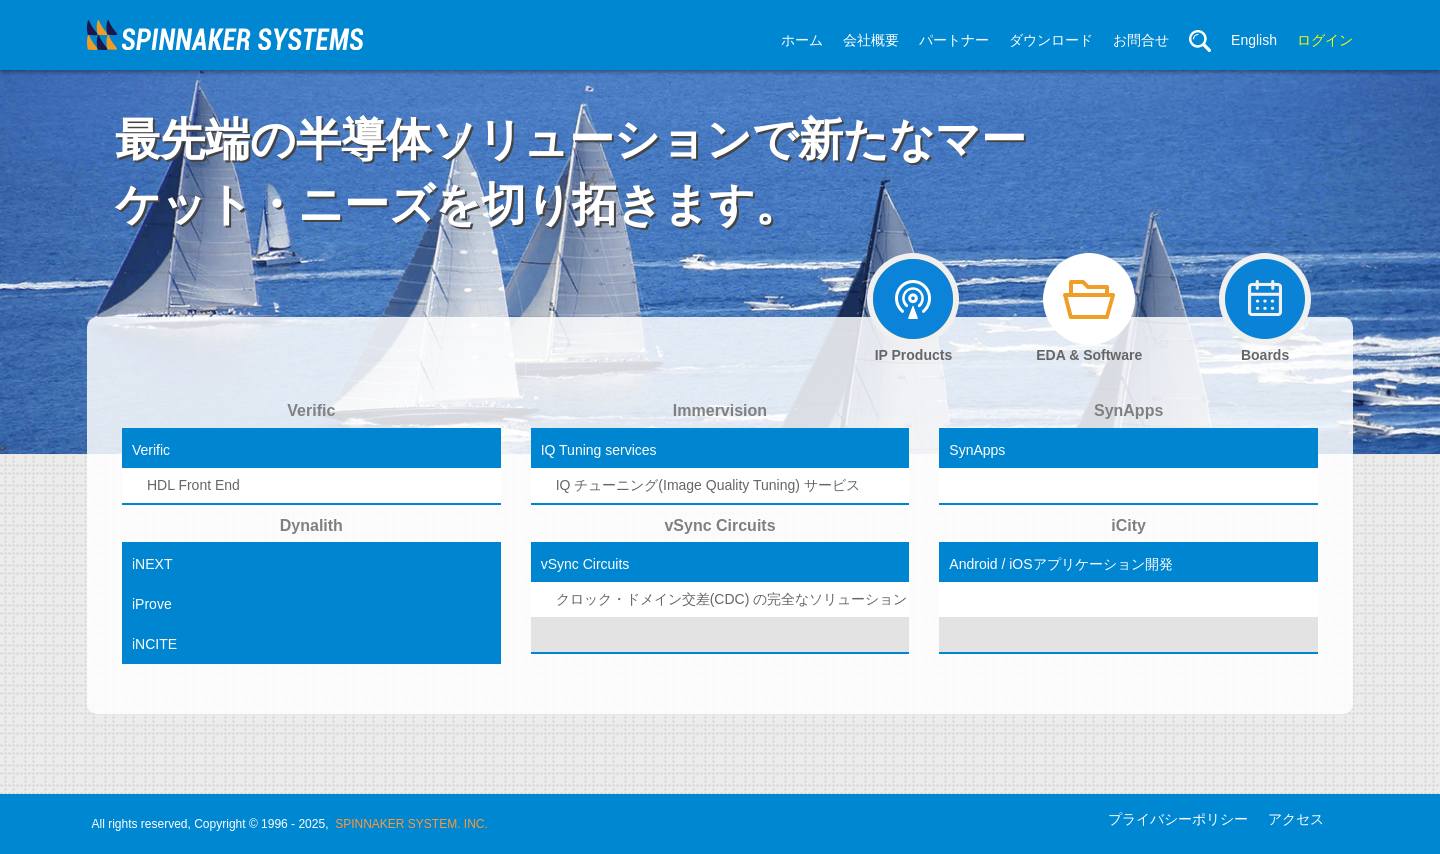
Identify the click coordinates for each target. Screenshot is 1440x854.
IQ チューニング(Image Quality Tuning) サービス (708, 485)
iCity (1128, 525)
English (1254, 40)
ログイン (1325, 40)
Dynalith (311, 525)
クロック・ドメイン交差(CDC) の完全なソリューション (720, 599)
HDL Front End (193, 485)
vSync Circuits (719, 525)
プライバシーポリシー (1178, 819)
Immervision (720, 410)
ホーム (802, 40)
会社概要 (871, 40)
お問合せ (1141, 40)
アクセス (1296, 819)
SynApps (1128, 410)
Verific (311, 410)
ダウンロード (1051, 40)
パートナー (954, 40)
